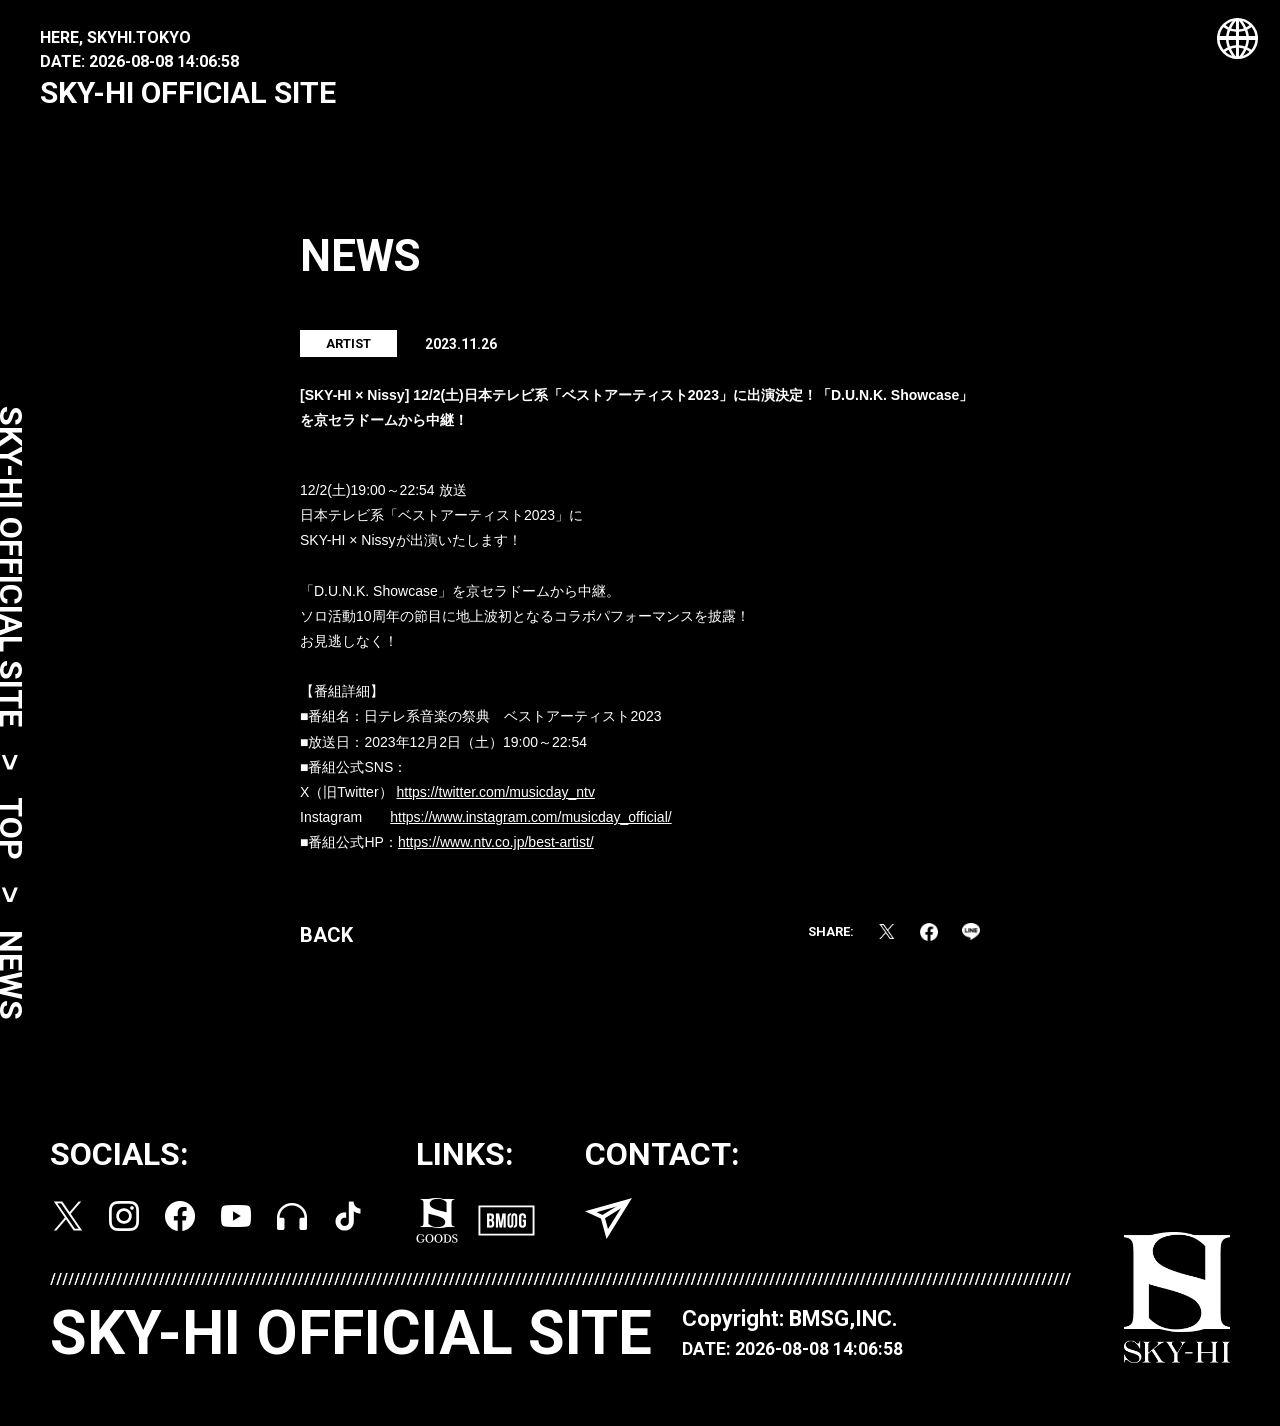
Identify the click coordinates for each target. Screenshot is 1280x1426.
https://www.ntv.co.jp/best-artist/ (496, 853)
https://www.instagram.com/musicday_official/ (530, 828)
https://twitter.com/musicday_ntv (495, 803)
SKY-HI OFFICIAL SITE (188, 92)
